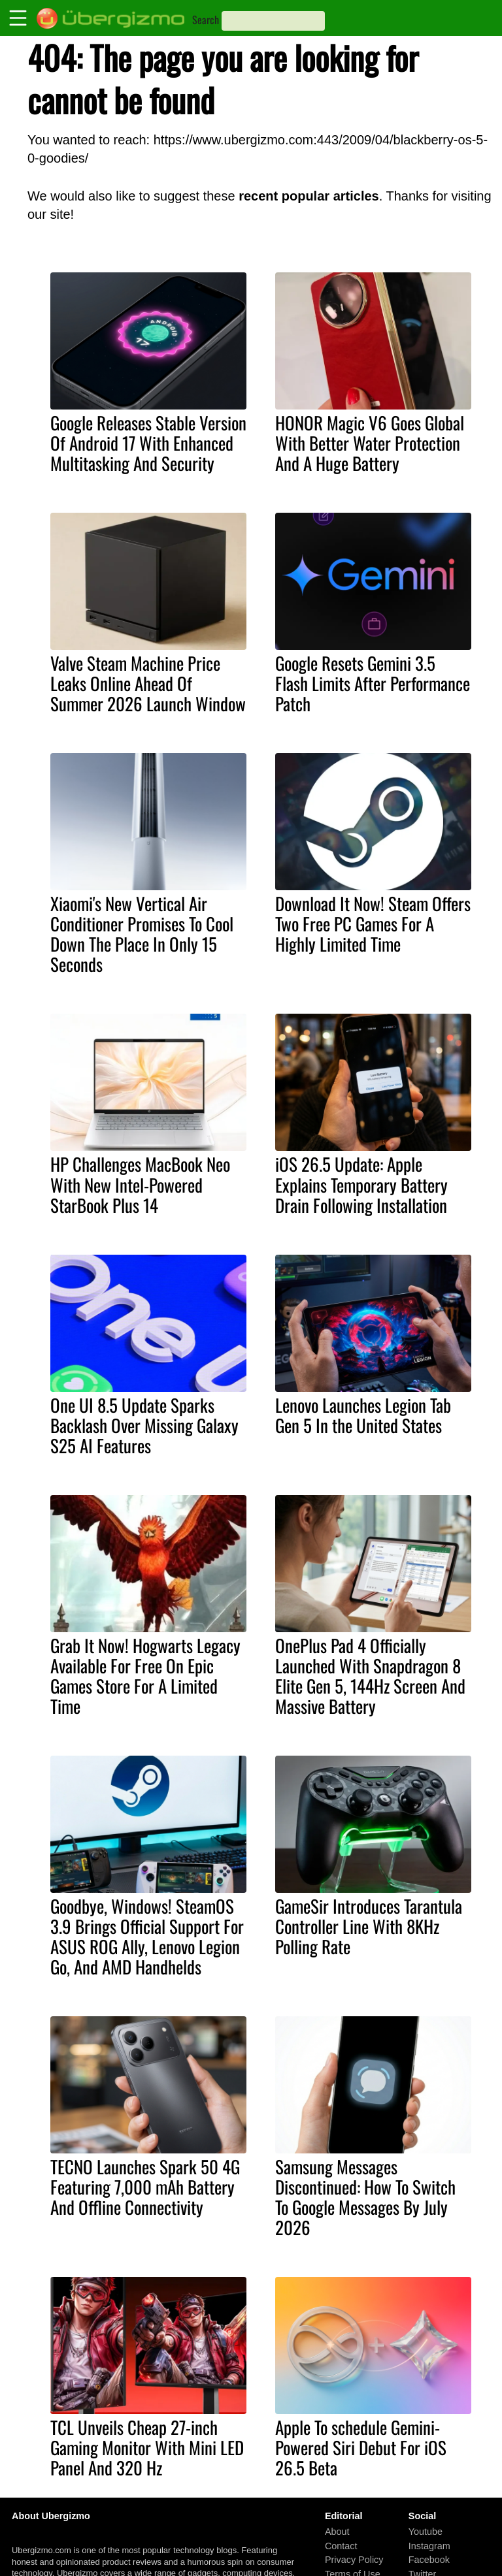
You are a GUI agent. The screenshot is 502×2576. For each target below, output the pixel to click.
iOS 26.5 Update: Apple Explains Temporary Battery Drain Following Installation (361, 1184)
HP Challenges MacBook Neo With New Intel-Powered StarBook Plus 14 (140, 1184)
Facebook (429, 2560)
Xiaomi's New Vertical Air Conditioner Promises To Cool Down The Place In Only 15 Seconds (141, 933)
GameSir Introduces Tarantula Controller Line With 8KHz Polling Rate (368, 1926)
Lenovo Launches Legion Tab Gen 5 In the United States (363, 1415)
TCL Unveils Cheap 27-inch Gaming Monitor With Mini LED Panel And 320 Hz (147, 2447)
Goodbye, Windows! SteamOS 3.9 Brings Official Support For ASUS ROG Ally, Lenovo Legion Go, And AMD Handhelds (147, 1936)
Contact (341, 2546)
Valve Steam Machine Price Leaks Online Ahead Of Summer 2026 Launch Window (148, 683)
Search (205, 19)
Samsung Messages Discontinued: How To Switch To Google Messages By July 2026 (365, 2196)
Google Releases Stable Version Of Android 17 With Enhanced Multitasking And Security (148, 443)
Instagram (429, 2546)
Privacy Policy (354, 2560)
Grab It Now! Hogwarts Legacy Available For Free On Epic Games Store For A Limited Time (145, 1675)
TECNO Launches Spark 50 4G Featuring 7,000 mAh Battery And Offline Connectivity (145, 2186)
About (337, 2532)
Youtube (426, 2532)
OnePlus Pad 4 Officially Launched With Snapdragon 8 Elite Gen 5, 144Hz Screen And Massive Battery (370, 1675)
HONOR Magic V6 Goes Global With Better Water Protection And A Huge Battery (369, 443)
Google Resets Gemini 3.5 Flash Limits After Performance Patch (372, 683)
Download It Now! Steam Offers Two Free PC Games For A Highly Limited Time (373, 923)
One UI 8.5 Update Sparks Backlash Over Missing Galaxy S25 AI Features (144, 1425)
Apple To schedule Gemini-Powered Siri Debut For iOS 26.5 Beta (360, 2447)
